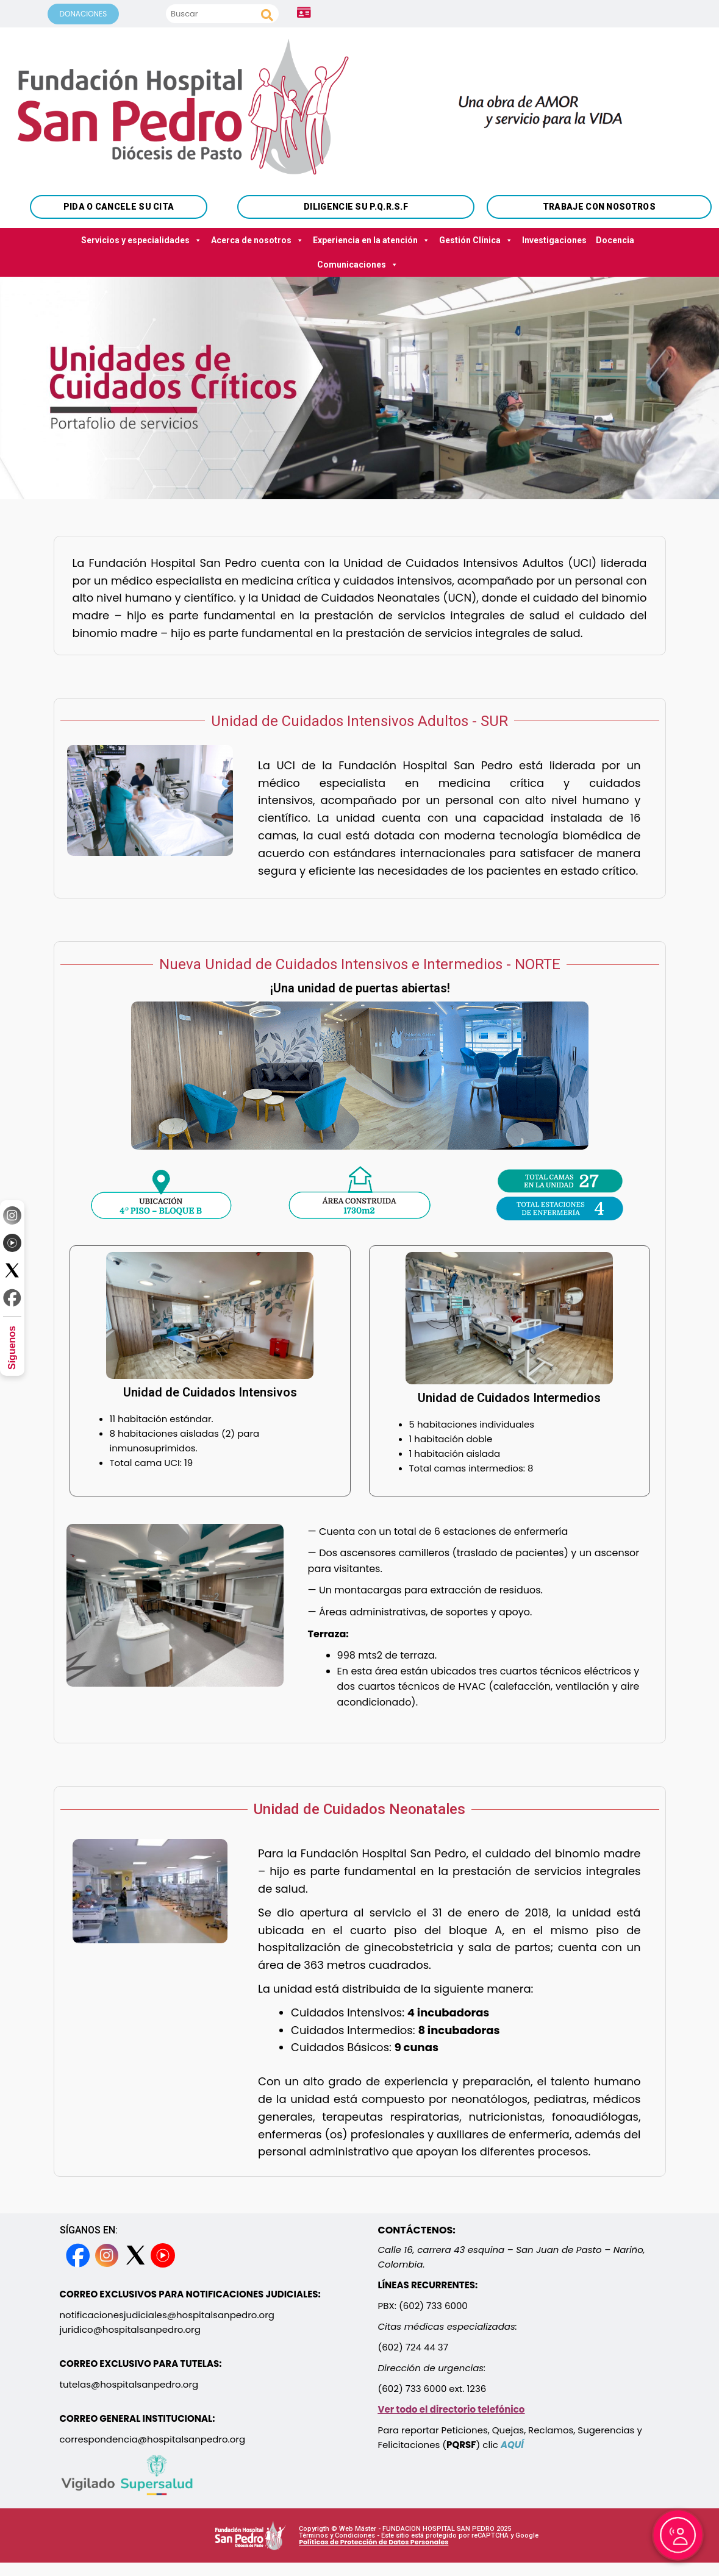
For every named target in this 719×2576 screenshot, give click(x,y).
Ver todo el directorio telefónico (451, 2409)
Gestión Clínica (476, 240)
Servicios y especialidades (141, 240)
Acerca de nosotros (257, 240)
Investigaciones (554, 240)
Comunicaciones (357, 264)
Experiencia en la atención (371, 240)
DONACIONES (83, 14)
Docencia (615, 240)
